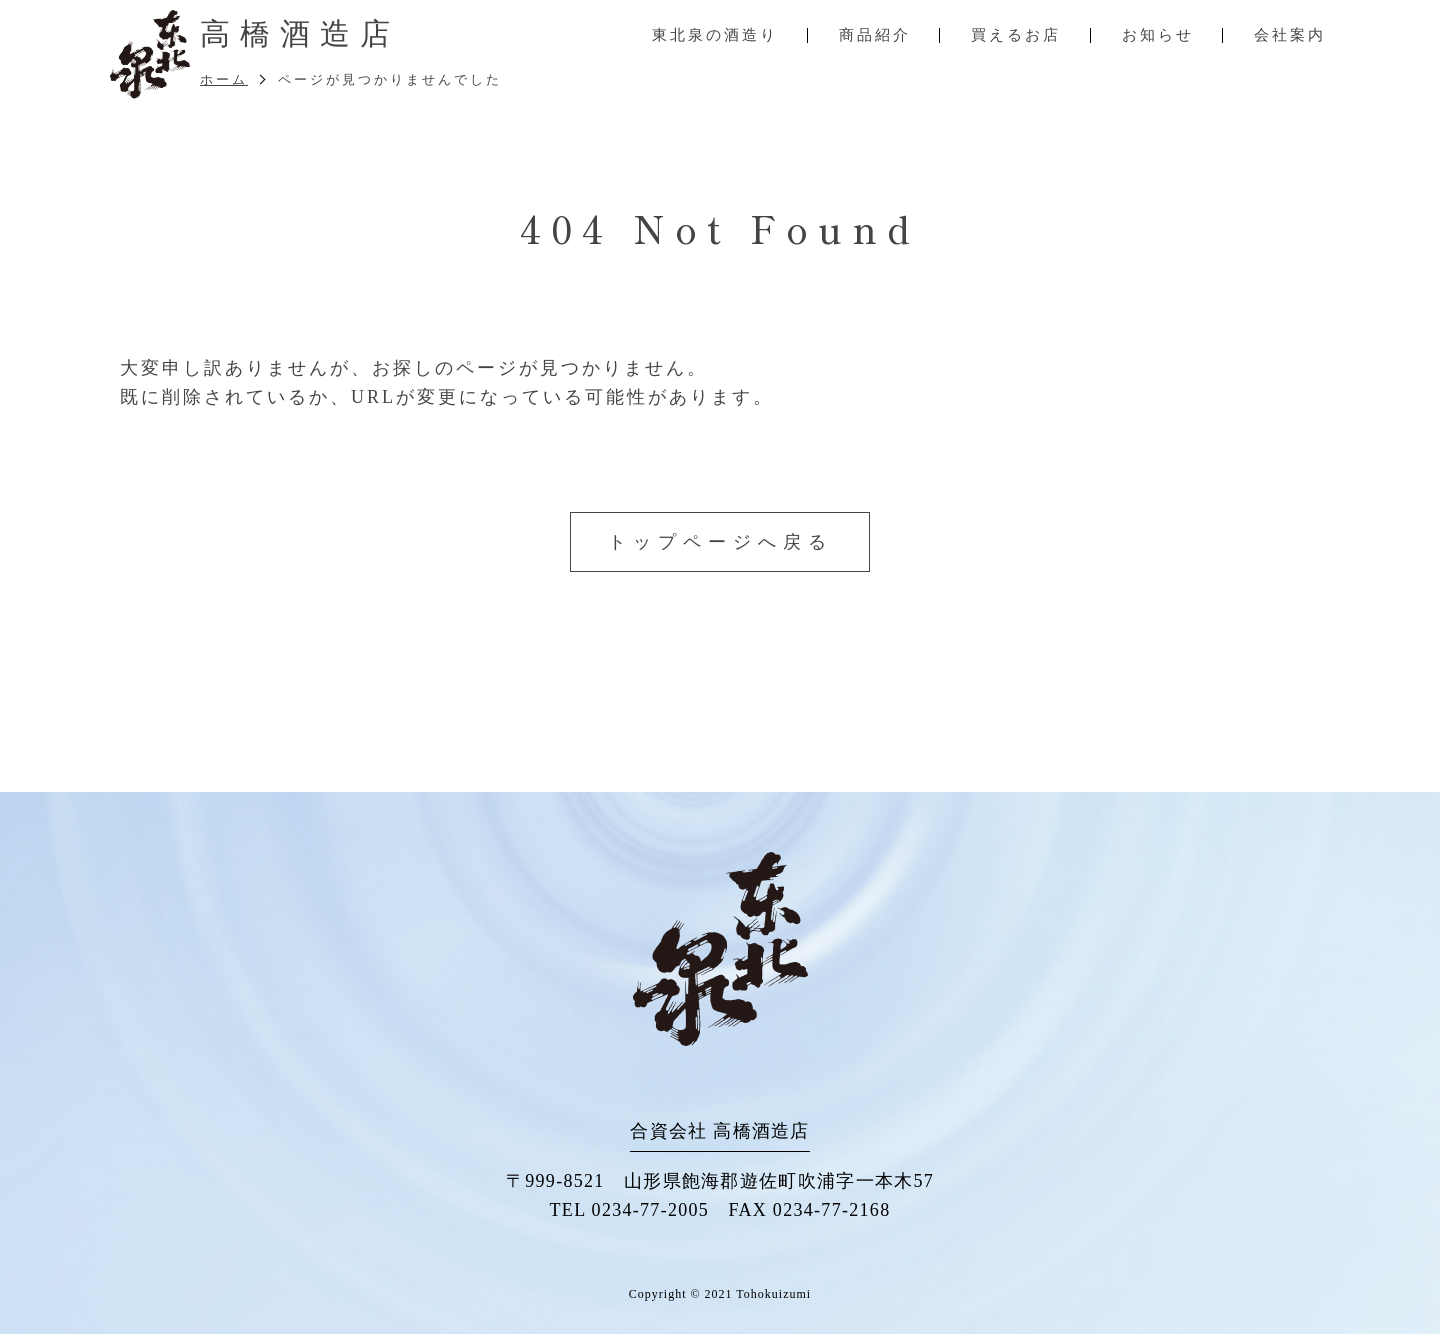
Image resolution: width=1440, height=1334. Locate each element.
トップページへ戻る (720, 542)
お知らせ (1158, 34)
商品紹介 (875, 34)
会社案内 (1290, 34)
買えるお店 (1016, 34)
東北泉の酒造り (715, 34)
